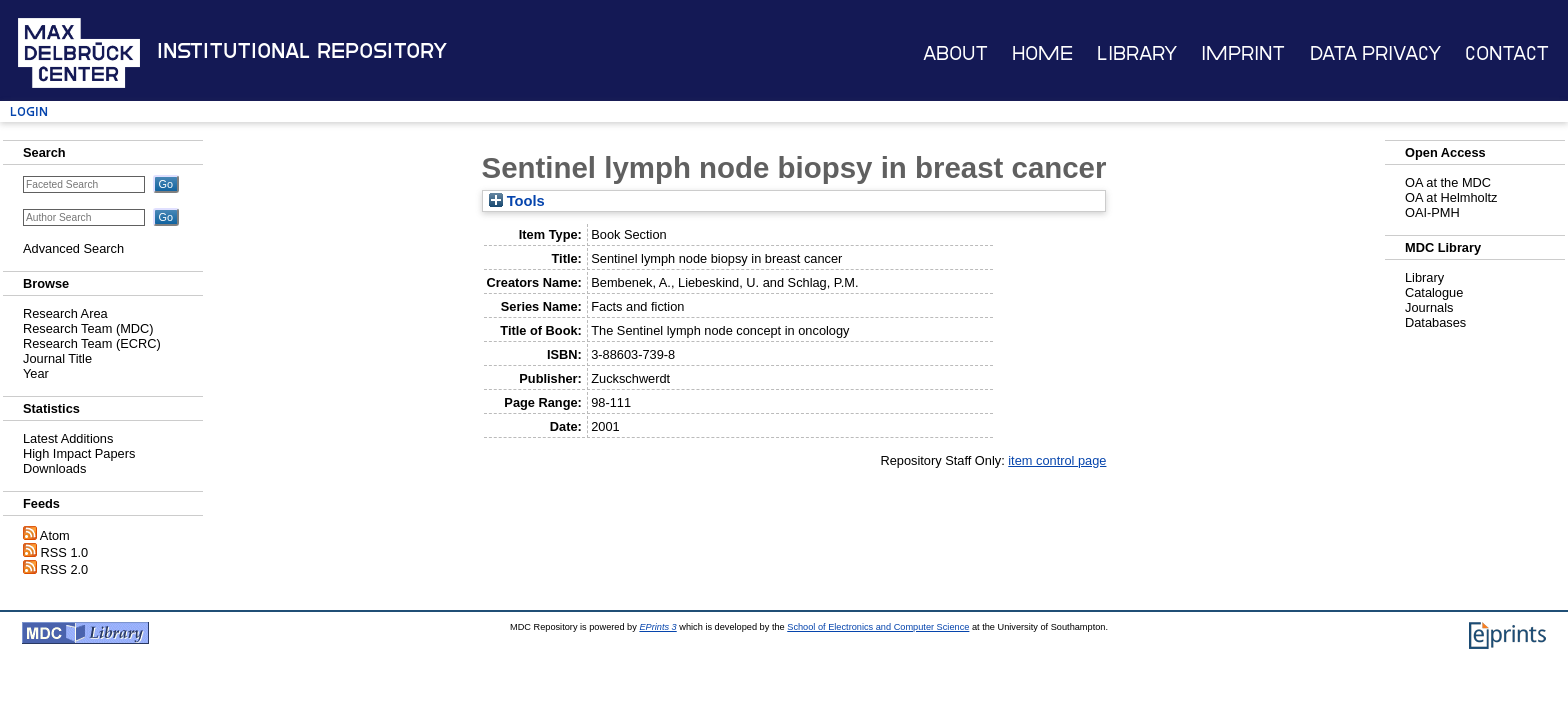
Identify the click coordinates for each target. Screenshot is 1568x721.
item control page (1057, 460)
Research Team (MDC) (88, 328)
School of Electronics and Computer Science (878, 627)
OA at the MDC (1448, 182)
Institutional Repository (302, 51)
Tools (517, 201)
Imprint (1243, 53)
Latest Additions (68, 438)
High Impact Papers (79, 453)
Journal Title (57, 358)
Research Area (65, 313)
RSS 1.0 (65, 552)
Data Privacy (1375, 53)
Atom (55, 535)
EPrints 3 (657, 627)
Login (29, 111)
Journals (1429, 307)
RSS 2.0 (65, 569)
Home (1042, 53)
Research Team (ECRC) (92, 343)
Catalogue (1434, 292)
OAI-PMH (1432, 212)
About (955, 53)
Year (36, 373)
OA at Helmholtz (1451, 197)
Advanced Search (73, 248)
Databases (1435, 322)
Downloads (54, 468)
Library (1137, 53)
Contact (1507, 53)
